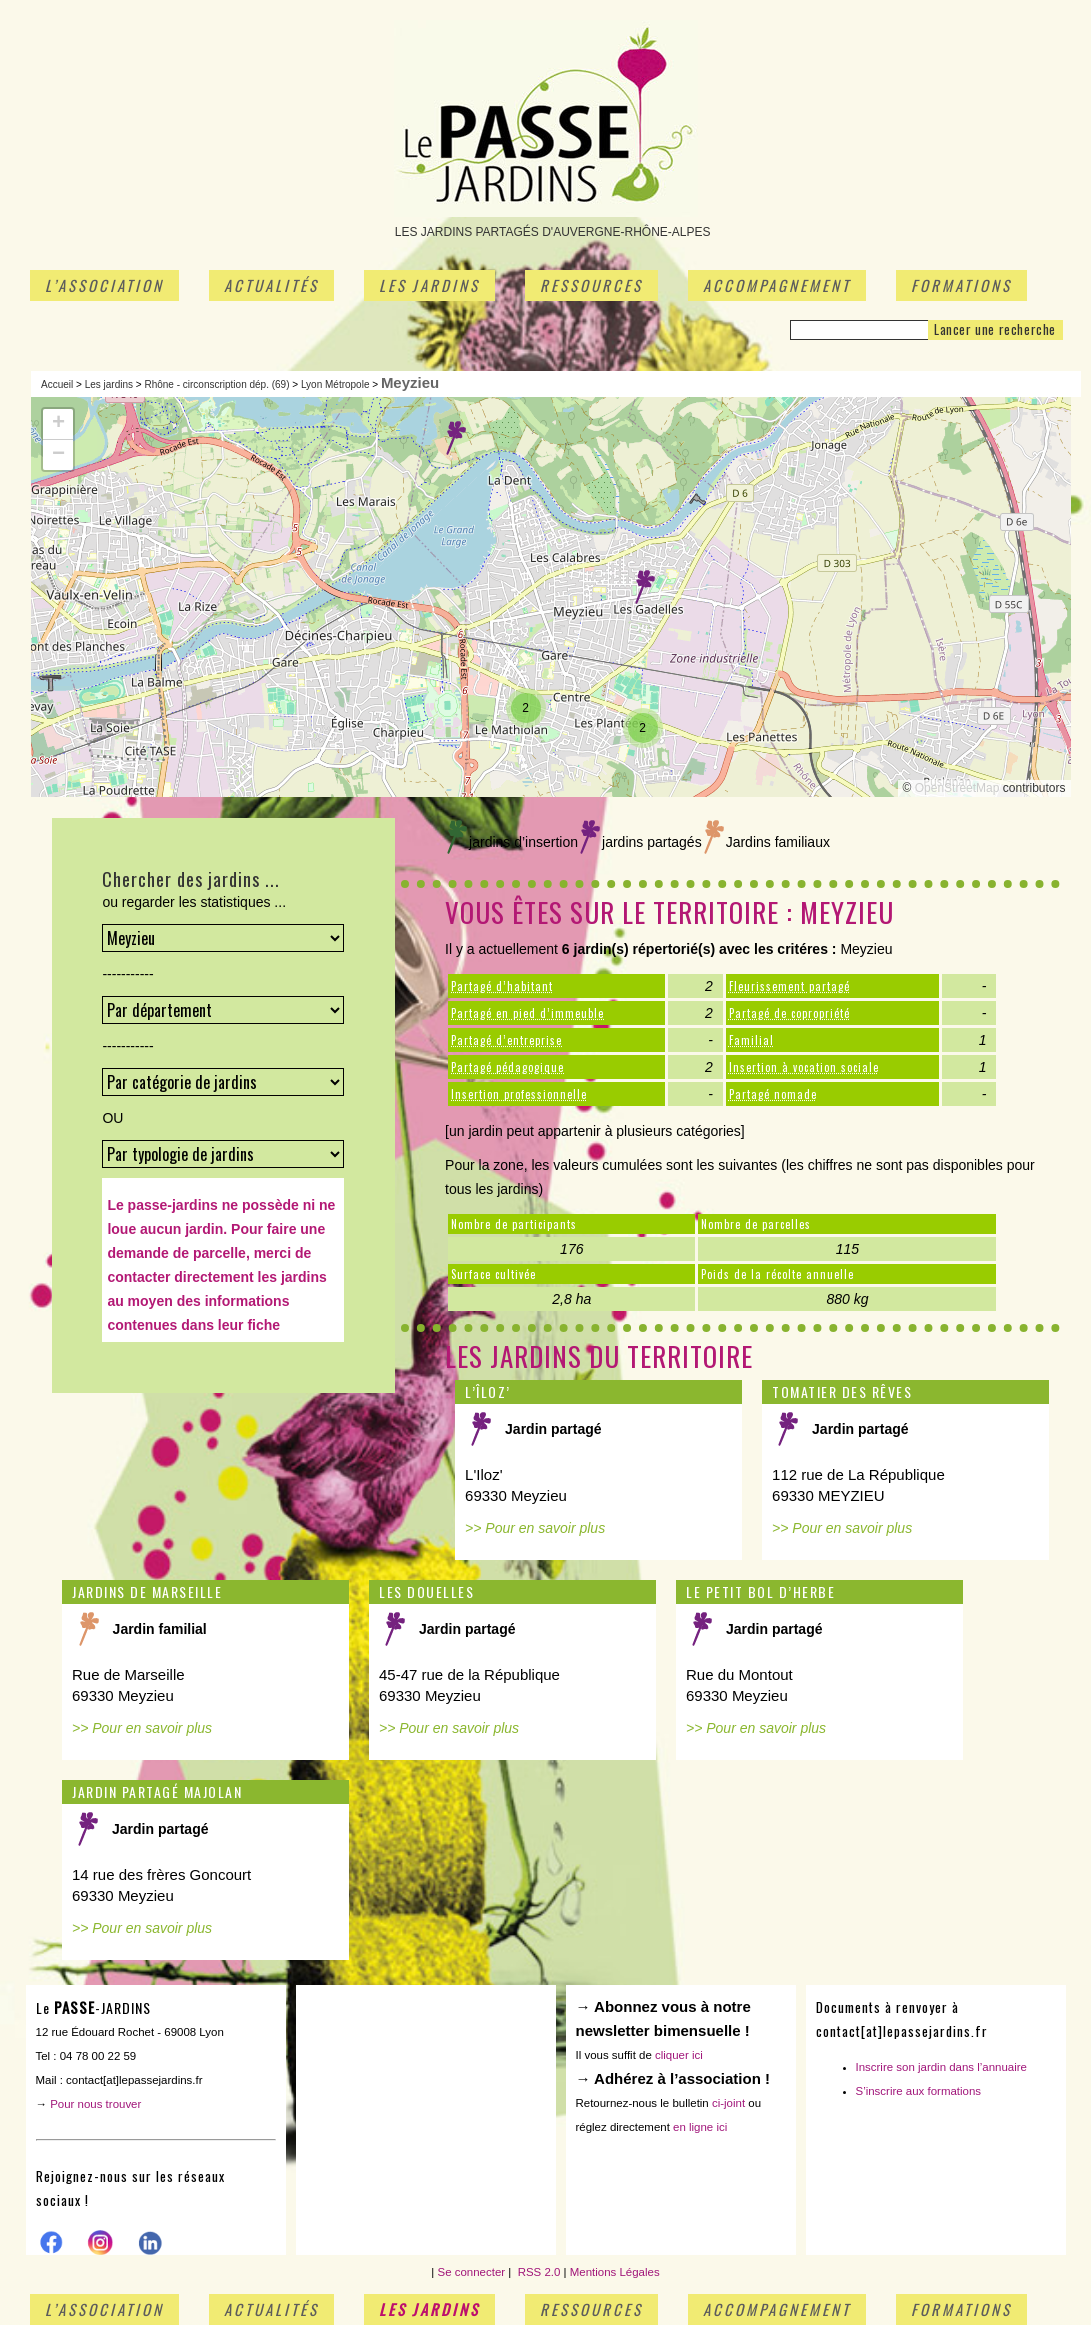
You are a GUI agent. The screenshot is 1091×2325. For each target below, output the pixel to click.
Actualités (271, 285)
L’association (104, 285)
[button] (456, 438)
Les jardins (429, 285)
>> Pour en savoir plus (535, 1528)
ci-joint (728, 2103)
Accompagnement (777, 285)
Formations (961, 285)
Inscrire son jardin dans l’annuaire (942, 2067)
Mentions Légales (615, 2272)
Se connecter (472, 2272)
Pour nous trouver (95, 2104)
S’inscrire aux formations (919, 2091)
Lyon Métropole (335, 384)
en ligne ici (700, 2127)
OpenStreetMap (957, 788)
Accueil (57, 384)
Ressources (591, 285)
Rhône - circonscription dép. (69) (216, 384)
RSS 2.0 (537, 2272)
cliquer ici (679, 2055)
